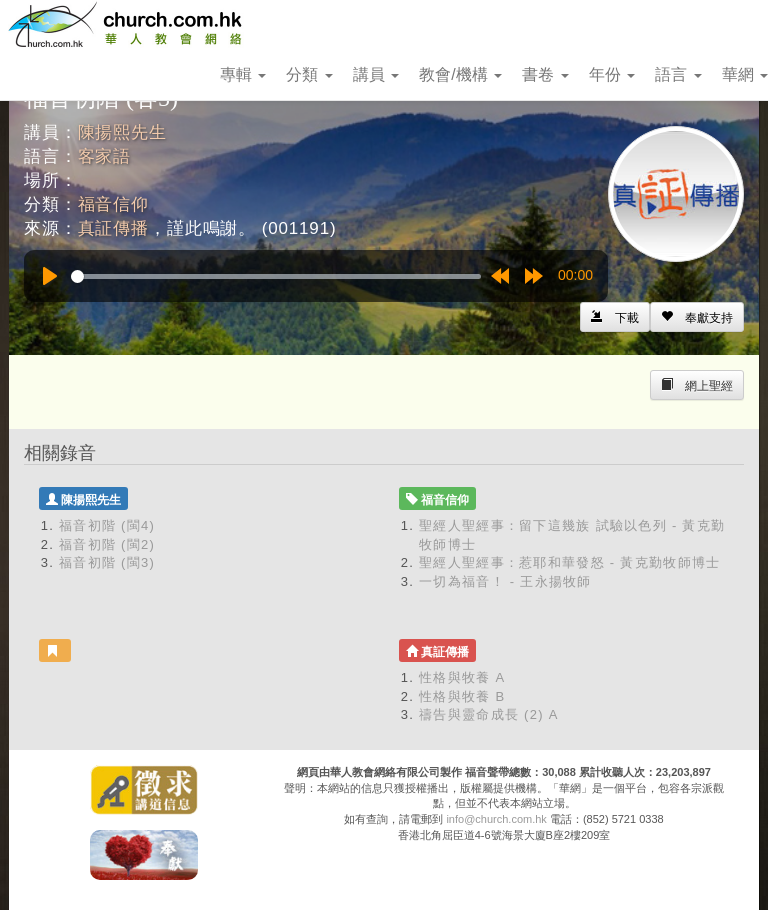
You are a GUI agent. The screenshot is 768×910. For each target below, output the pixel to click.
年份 (612, 74)
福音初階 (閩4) (107, 525)
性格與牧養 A (462, 677)
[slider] (276, 276)
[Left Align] (697, 317)
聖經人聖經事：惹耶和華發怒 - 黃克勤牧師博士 (569, 562)
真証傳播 (113, 228)
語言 (678, 74)
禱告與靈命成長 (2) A (489, 714)
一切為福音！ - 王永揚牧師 (505, 581)
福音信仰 (113, 204)
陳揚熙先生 (122, 132)
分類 (309, 74)
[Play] (50, 276)
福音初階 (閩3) (107, 562)
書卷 (545, 74)
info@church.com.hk (496, 819)
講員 (376, 74)
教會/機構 (460, 74)
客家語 (105, 156)
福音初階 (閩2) (107, 544)
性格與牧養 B (462, 696)
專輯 (243, 74)
